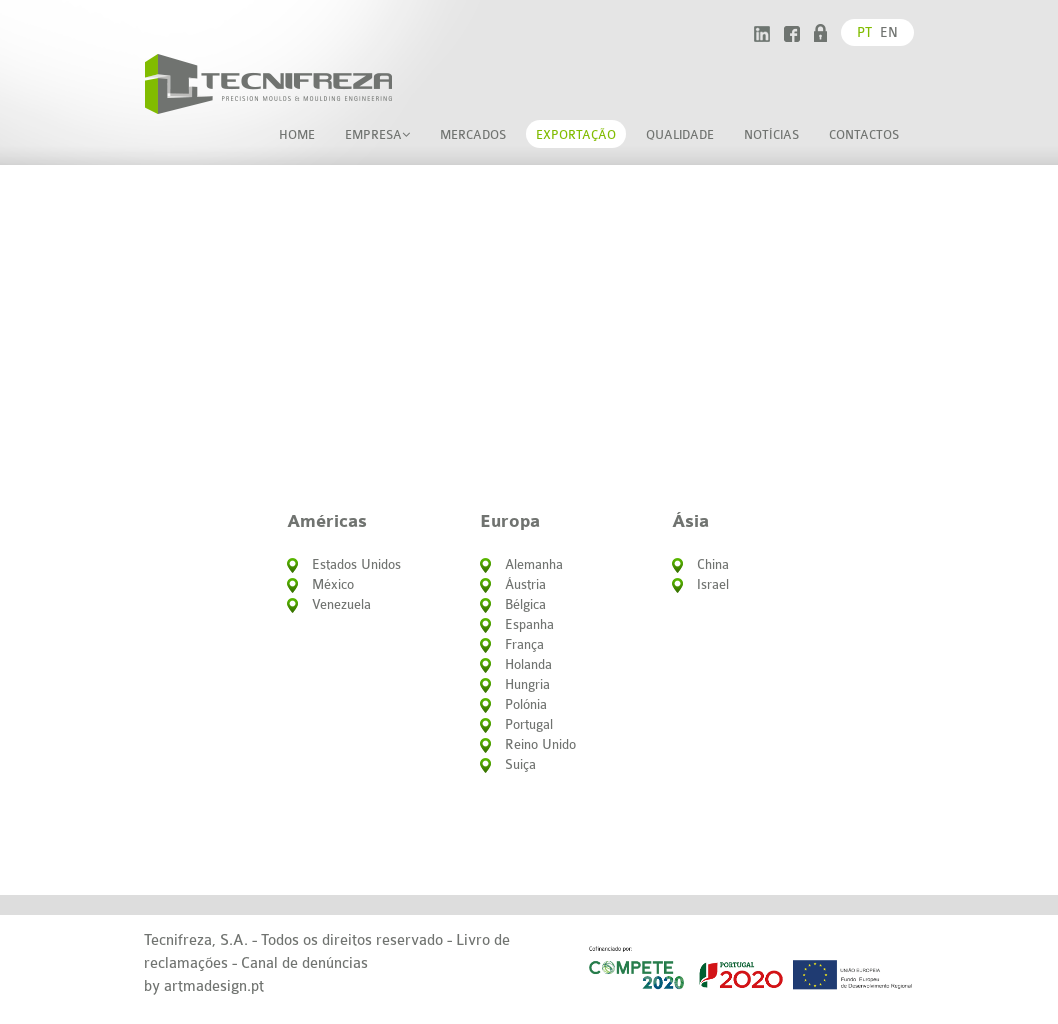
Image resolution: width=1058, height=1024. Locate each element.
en (889, 32)
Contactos (864, 135)
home (297, 135)
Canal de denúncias (304, 963)
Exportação (576, 135)
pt (864, 32)
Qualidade (680, 135)
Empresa (377, 135)
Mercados (473, 135)
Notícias (771, 135)
